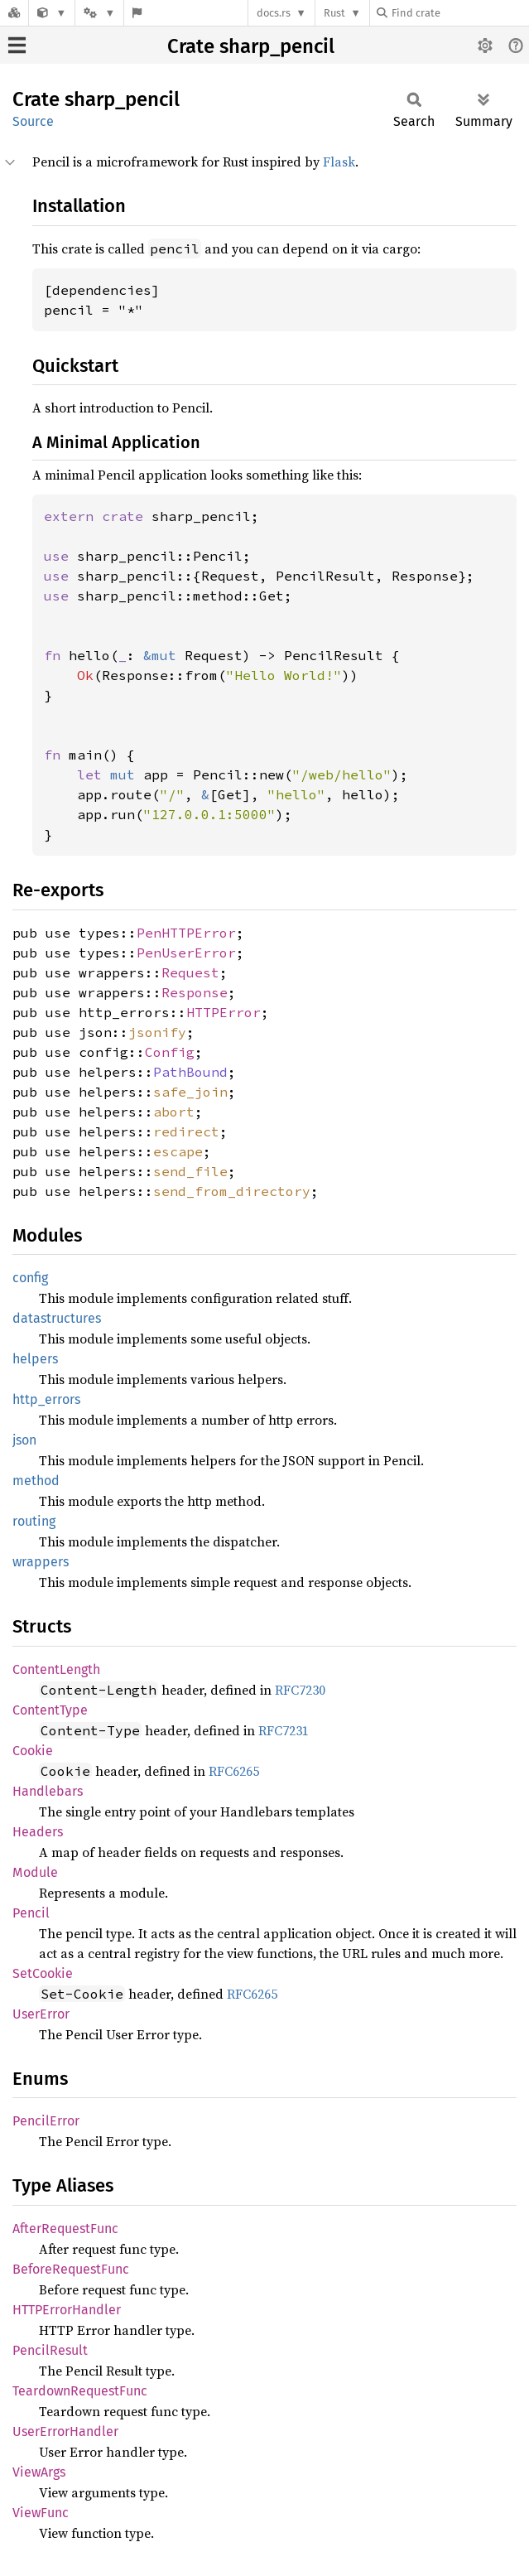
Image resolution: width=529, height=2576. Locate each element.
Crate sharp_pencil (250, 46)
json (24, 1440)
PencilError (45, 2121)
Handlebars (47, 1791)
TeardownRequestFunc (79, 2391)
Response (194, 992)
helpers (35, 1359)
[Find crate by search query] (459, 13)
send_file (190, 1171)
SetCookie (42, 1973)
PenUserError (186, 952)
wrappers (40, 1562)
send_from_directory (231, 1191)
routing (33, 1521)
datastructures (56, 1318)
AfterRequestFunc (65, 2228)
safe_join (190, 1091)
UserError (41, 2014)
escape (178, 1151)
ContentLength (56, 1669)
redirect (186, 1131)
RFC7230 (300, 1690)
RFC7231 (283, 1730)
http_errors (46, 1399)
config (30, 1278)
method (36, 1480)
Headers (37, 1832)
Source (33, 121)
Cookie (32, 1750)
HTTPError (223, 1012)
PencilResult (50, 2350)
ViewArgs (38, 2472)
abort (174, 1111)
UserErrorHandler (65, 2431)
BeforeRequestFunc (70, 2269)
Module (35, 1872)
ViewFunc (40, 2513)
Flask (339, 161)
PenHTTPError (186, 932)
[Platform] (99, 13)
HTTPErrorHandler (66, 2310)
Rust (334, 13)
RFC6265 (234, 1771)
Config (170, 1052)
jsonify (157, 1032)
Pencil (31, 1913)
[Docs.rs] (14, 13)
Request (190, 972)
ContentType (50, 1710)
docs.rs (274, 13)
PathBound (190, 1072)
